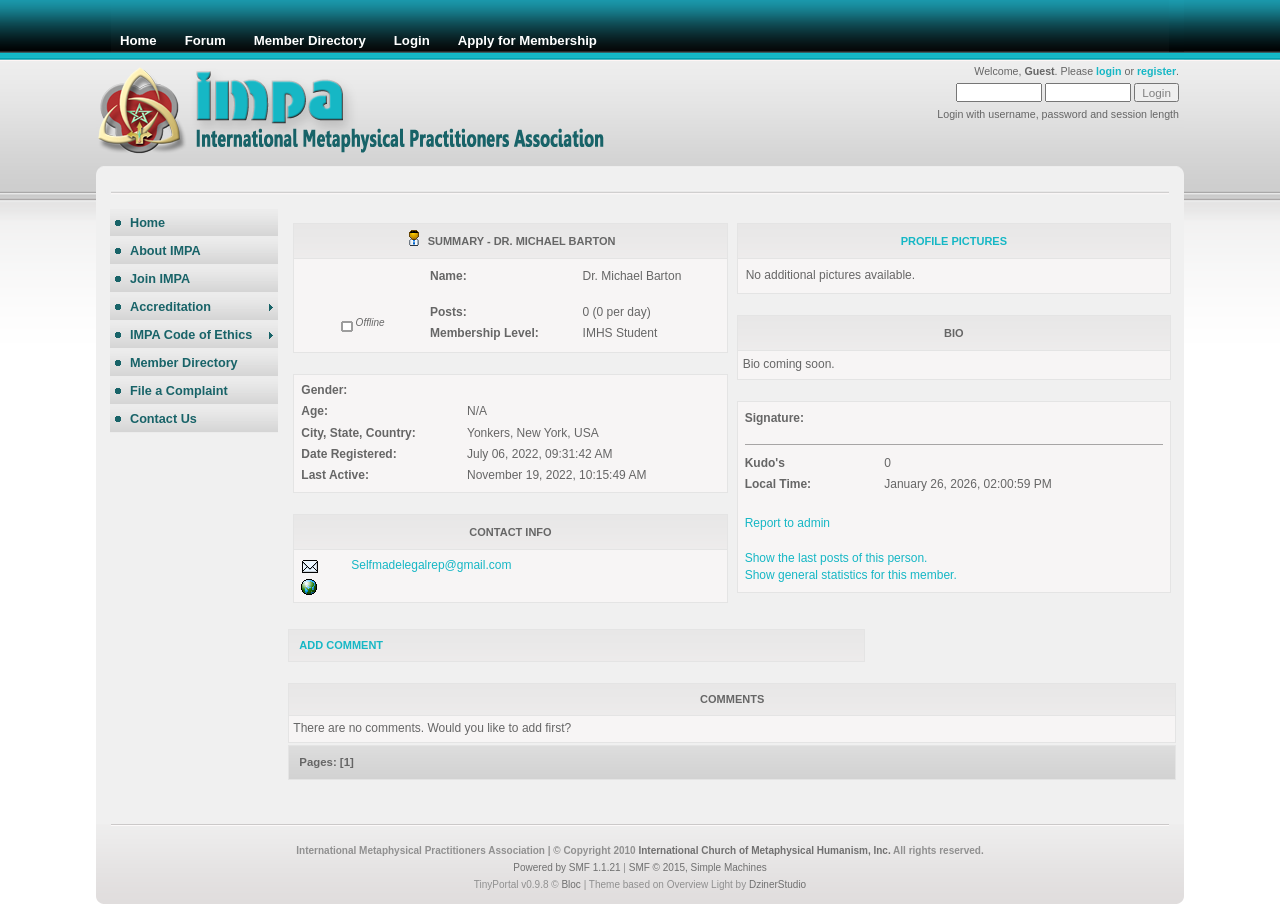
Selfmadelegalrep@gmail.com (431, 565)
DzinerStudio (777, 884)
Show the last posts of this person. (836, 558)
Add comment (341, 645)
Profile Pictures (954, 241)
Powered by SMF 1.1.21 (566, 867)
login (1108, 71)
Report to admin (787, 523)
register (1156, 71)
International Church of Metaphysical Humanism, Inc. (764, 850)
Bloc (570, 884)
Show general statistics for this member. (851, 575)
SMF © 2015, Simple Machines (698, 867)
